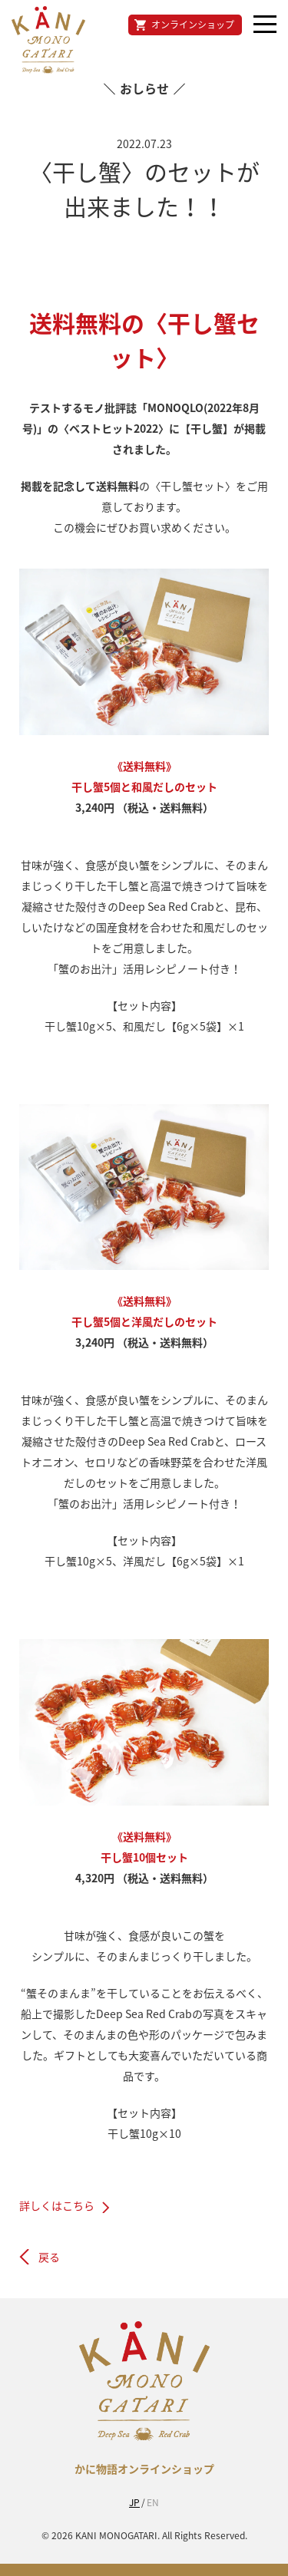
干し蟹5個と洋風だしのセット (144, 1321)
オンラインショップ (192, 24)
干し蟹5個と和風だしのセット (144, 786)
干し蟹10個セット (144, 1857)
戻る (49, 2256)
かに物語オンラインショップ (144, 2468)
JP (134, 2502)
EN (153, 2502)
